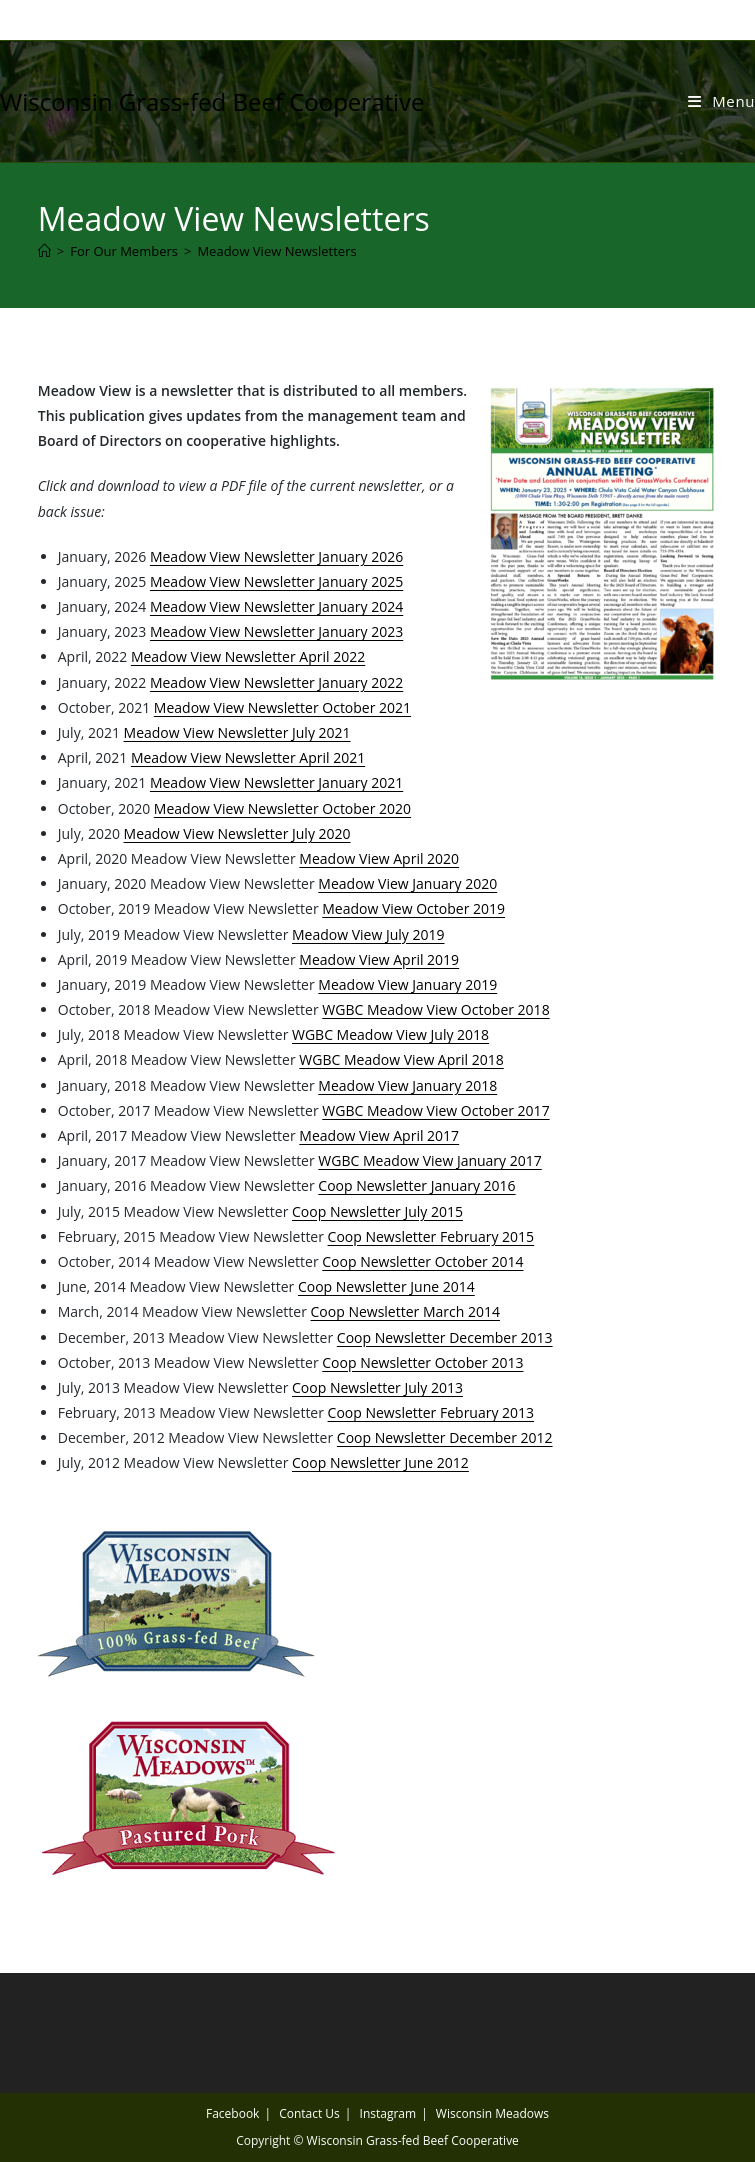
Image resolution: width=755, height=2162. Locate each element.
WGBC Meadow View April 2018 (401, 1059)
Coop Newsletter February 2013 (431, 1412)
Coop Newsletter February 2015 (431, 1236)
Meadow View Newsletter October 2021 (282, 707)
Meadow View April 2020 (379, 858)
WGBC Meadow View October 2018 (435, 1009)
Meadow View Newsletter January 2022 (276, 682)
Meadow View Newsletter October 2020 (282, 808)
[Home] (44, 251)
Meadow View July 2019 (368, 934)
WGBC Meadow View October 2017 (435, 1110)
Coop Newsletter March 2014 (405, 1311)
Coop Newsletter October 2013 (422, 1362)
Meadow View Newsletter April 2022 (248, 656)
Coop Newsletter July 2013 (377, 1387)
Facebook (232, 2113)
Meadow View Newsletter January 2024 (276, 606)
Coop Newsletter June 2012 (380, 1462)
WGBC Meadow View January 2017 (429, 1160)
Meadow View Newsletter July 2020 (237, 833)
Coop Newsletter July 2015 (377, 1211)
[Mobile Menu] (721, 101)
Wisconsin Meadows (492, 2113)
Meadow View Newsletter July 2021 (237, 732)
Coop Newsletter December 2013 (445, 1337)
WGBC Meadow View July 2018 (390, 1034)
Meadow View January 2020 (407, 883)
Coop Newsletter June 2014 (386, 1286)
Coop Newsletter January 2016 (416, 1185)
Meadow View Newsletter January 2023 (276, 631)
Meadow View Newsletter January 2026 (276, 556)
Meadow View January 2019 (407, 984)
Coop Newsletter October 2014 (422, 1261)
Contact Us (309, 2113)
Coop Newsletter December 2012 (445, 1437)
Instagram (388, 2113)
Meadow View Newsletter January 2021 (276, 782)
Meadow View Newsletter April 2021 (248, 757)
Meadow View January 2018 (407, 1085)
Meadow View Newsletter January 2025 (276, 581)
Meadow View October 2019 (413, 908)
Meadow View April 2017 (379, 1135)
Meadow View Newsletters (276, 251)
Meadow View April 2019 (379, 959)
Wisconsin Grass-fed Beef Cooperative (212, 101)
